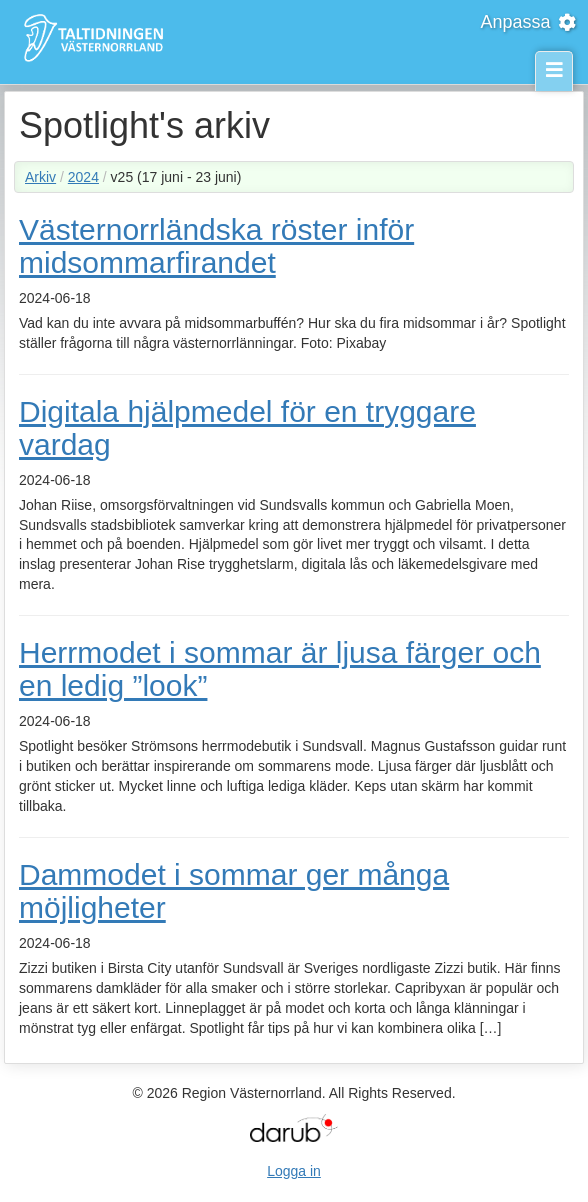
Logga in (294, 1171)
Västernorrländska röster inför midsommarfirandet (216, 246)
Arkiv (40, 177)
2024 (83, 177)
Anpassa (529, 22)
